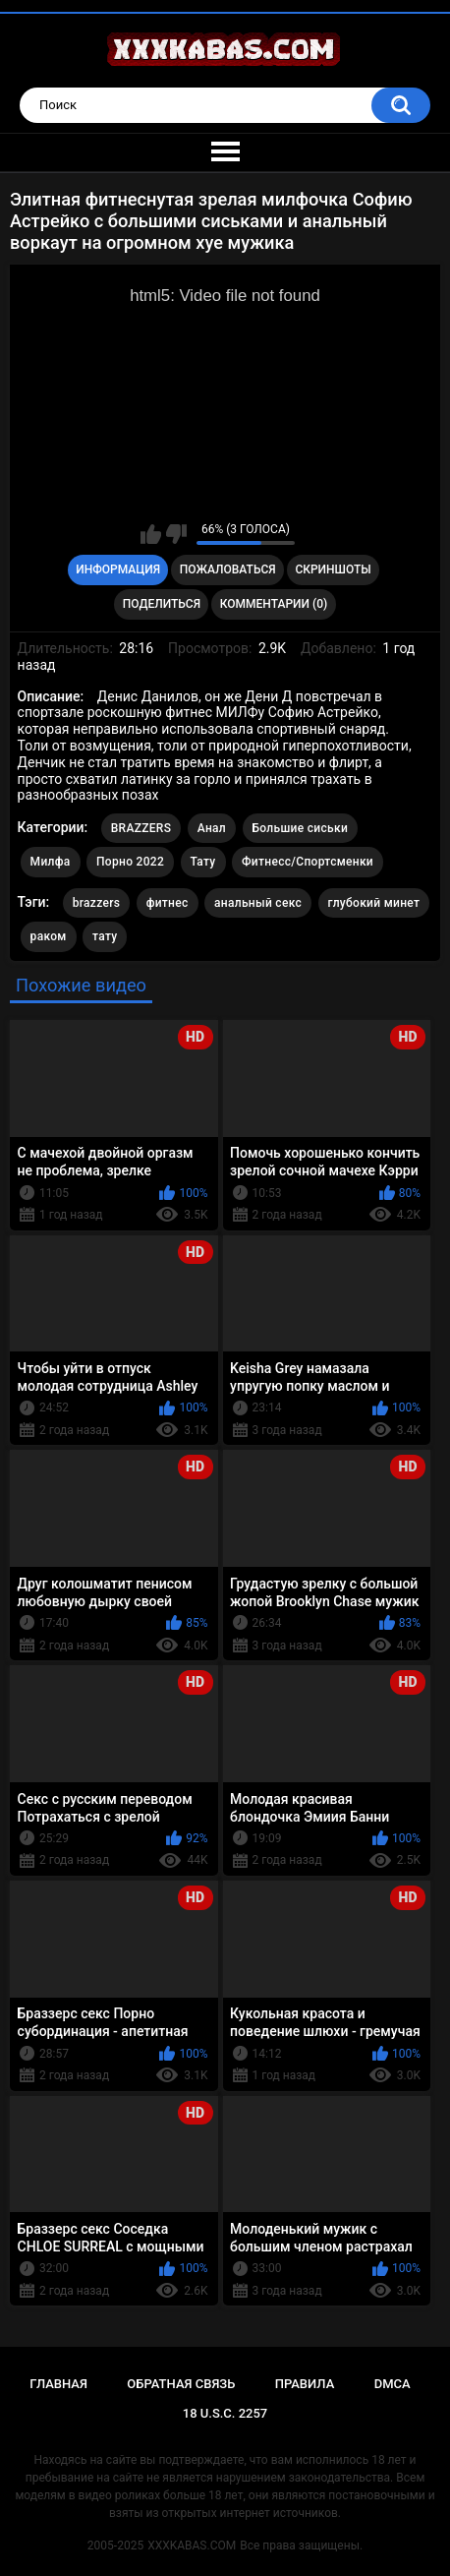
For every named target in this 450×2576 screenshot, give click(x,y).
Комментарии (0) (273, 604)
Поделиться (161, 604)
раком (48, 936)
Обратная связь (181, 2383)
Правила (305, 2383)
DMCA (392, 2383)
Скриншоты (332, 569)
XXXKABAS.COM (191, 2545)
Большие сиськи (301, 828)
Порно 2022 (130, 862)
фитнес (167, 903)
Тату (203, 862)
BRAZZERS (141, 828)
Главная (58, 2383)
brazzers (96, 903)
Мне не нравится (176, 534)
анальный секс (258, 903)
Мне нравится (151, 534)
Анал (211, 828)
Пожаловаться (228, 569)
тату (104, 936)
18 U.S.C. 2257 (225, 2413)
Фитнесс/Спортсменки (307, 862)
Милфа (50, 862)
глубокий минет (374, 903)
